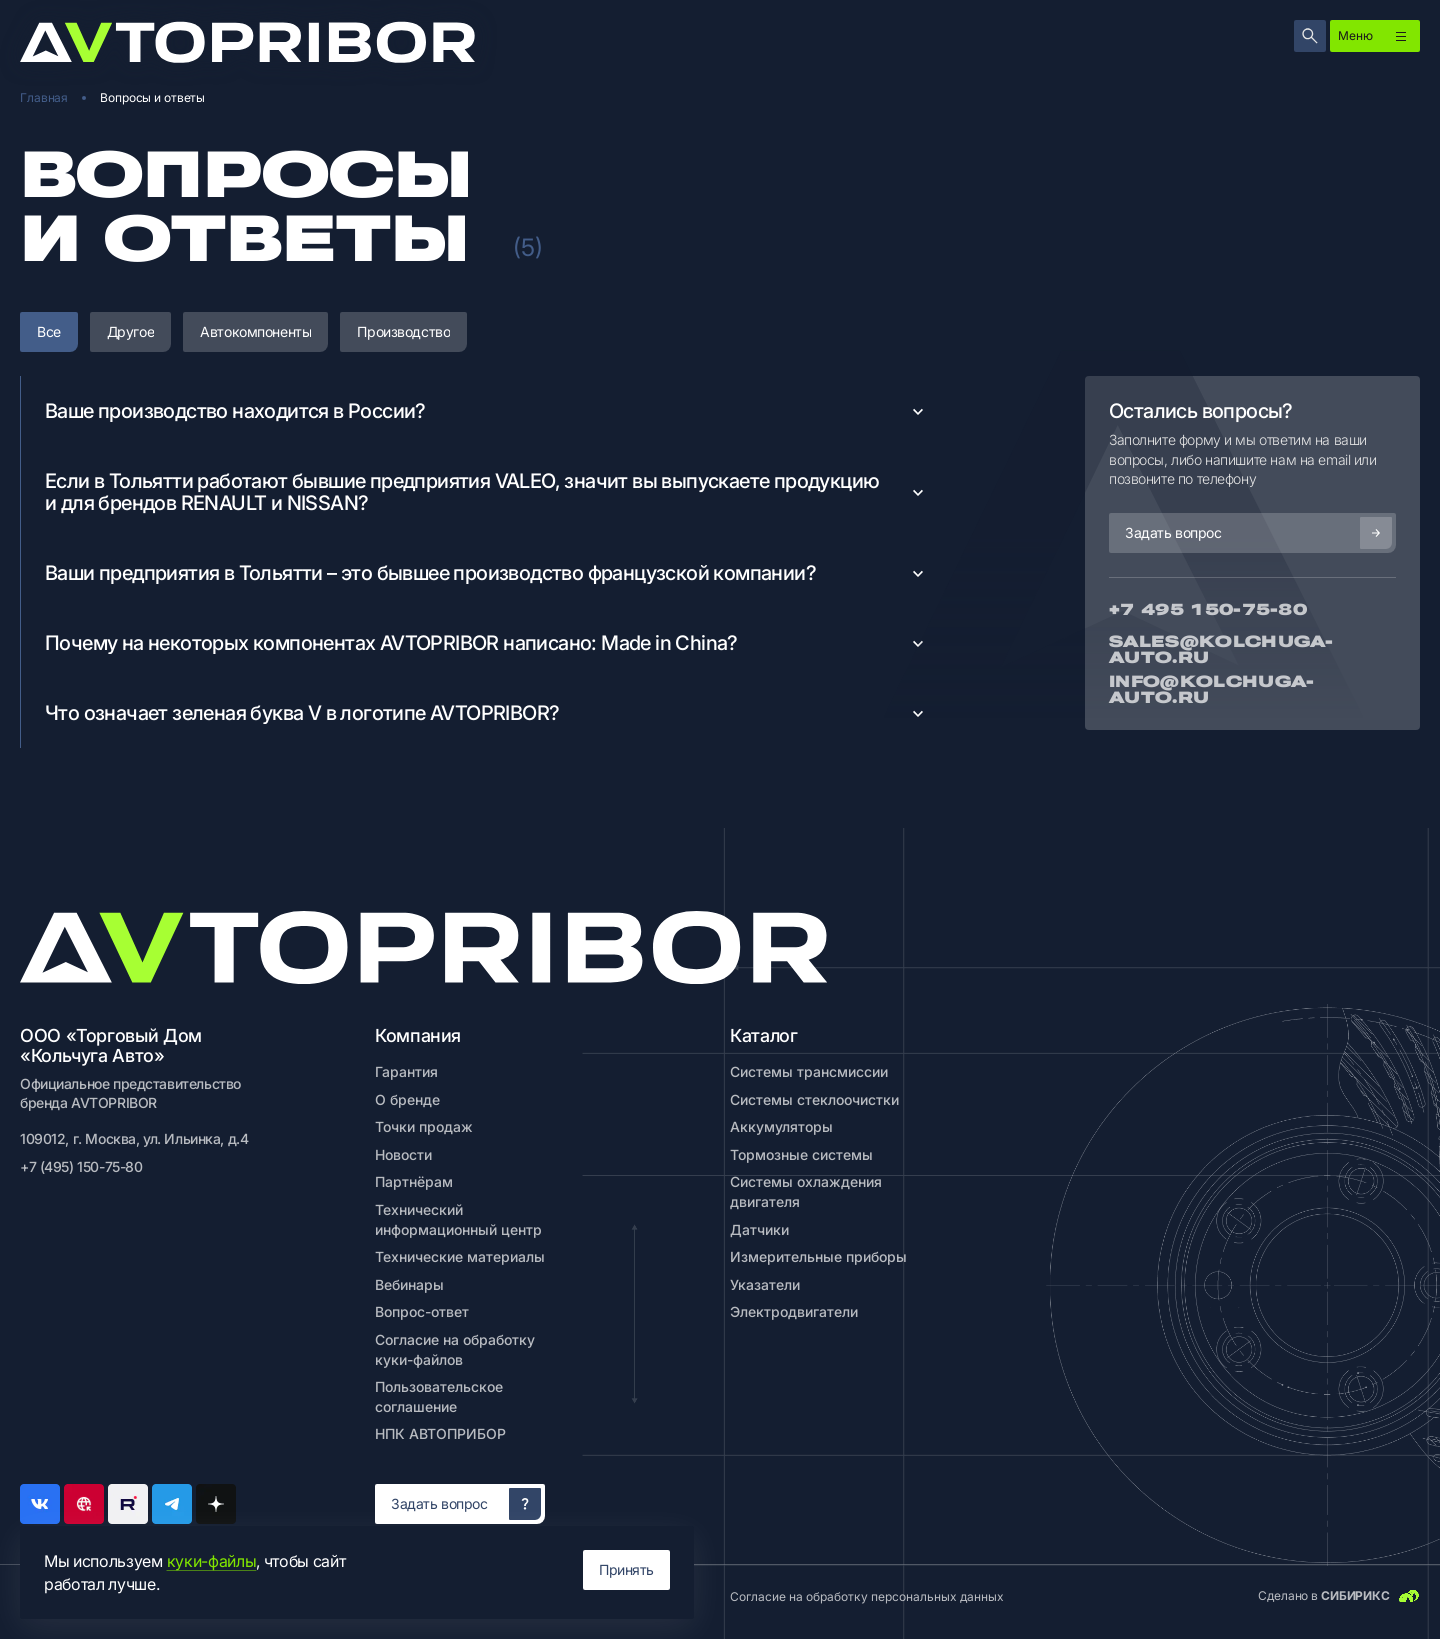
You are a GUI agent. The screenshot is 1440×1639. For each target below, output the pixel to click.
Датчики (759, 1229)
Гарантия (406, 1071)
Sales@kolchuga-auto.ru (1221, 650)
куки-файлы (212, 1561)
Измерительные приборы (818, 1256)
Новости (403, 1154)
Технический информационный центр (458, 1219)
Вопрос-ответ (422, 1311)
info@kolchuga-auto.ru (1211, 690)
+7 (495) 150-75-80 (81, 1166)
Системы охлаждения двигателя (806, 1191)
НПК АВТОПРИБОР (440, 1433)
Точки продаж (424, 1126)
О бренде (407, 1099)
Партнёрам (414, 1181)
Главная (44, 97)
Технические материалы (460, 1256)
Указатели (765, 1284)
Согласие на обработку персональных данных (867, 1596)
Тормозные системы (801, 1154)
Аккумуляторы (781, 1126)
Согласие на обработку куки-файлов (455, 1349)
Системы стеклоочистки (814, 1099)
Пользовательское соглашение (439, 1396)
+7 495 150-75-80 (1208, 610)
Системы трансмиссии (809, 1071)
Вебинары (409, 1284)
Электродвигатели (794, 1311)
